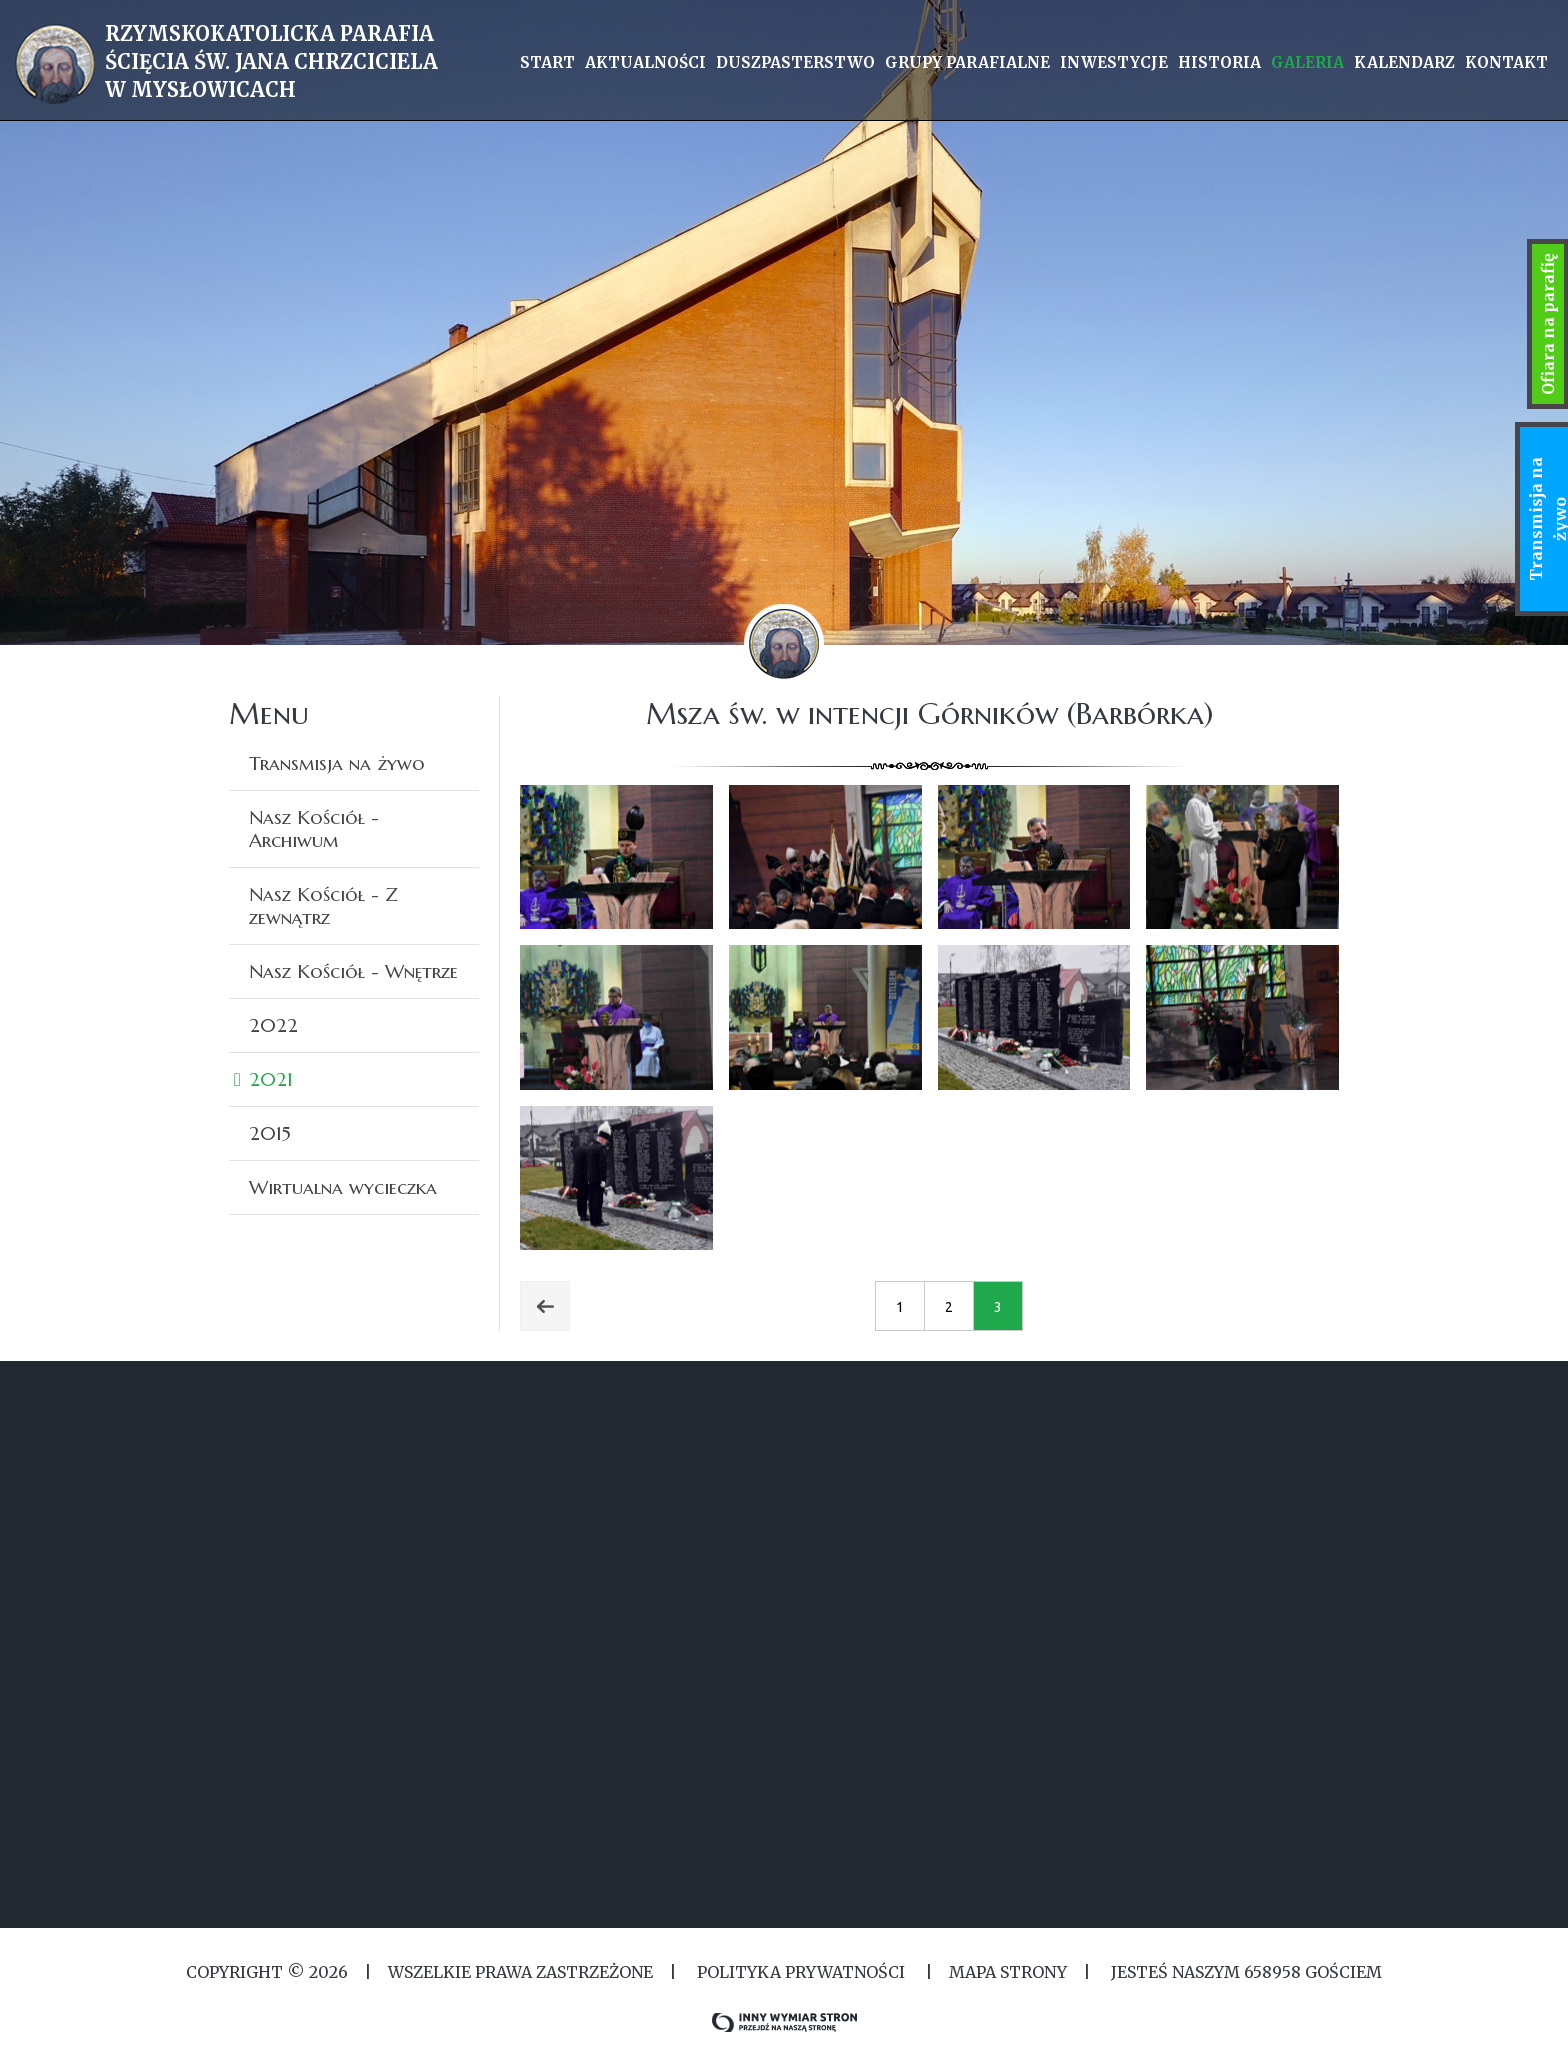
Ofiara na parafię (1548, 324)
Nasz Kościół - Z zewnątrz (323, 905)
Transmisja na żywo (337, 763)
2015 (270, 1133)
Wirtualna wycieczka (343, 1187)
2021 (271, 1079)
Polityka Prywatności (801, 1972)
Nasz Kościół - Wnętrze (353, 971)
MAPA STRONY (1008, 1972)
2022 (273, 1025)
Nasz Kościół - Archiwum (314, 828)
